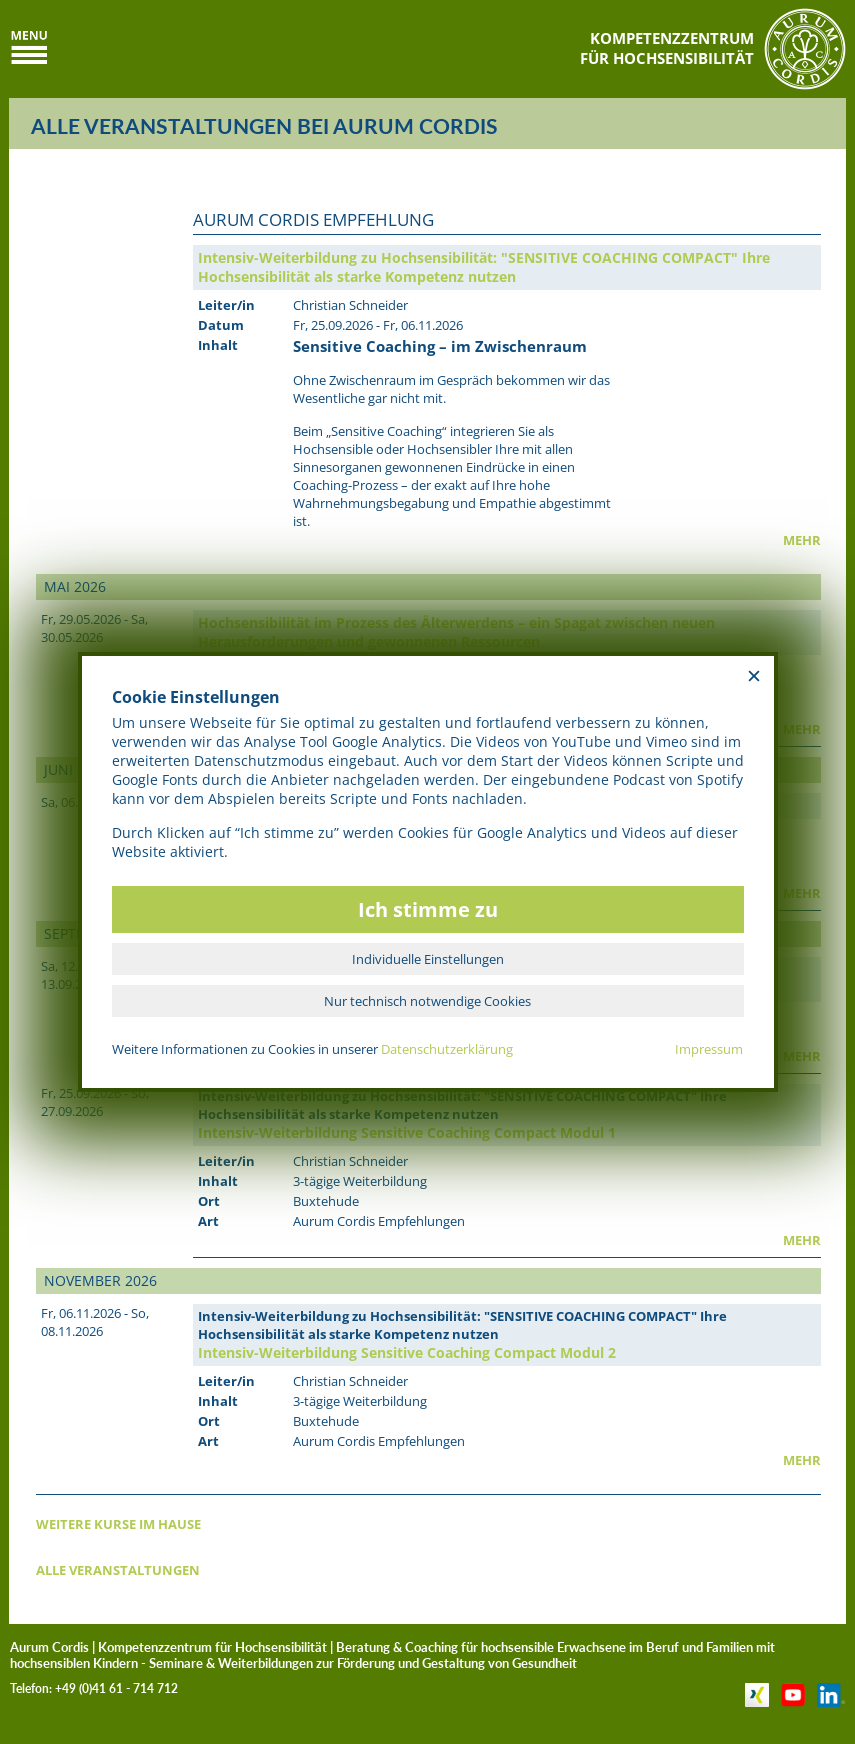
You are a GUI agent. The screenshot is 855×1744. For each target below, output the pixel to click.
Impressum (709, 1049)
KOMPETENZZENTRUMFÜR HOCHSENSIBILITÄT (667, 48)
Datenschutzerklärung (447, 1049)
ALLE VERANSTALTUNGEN (118, 1570)
